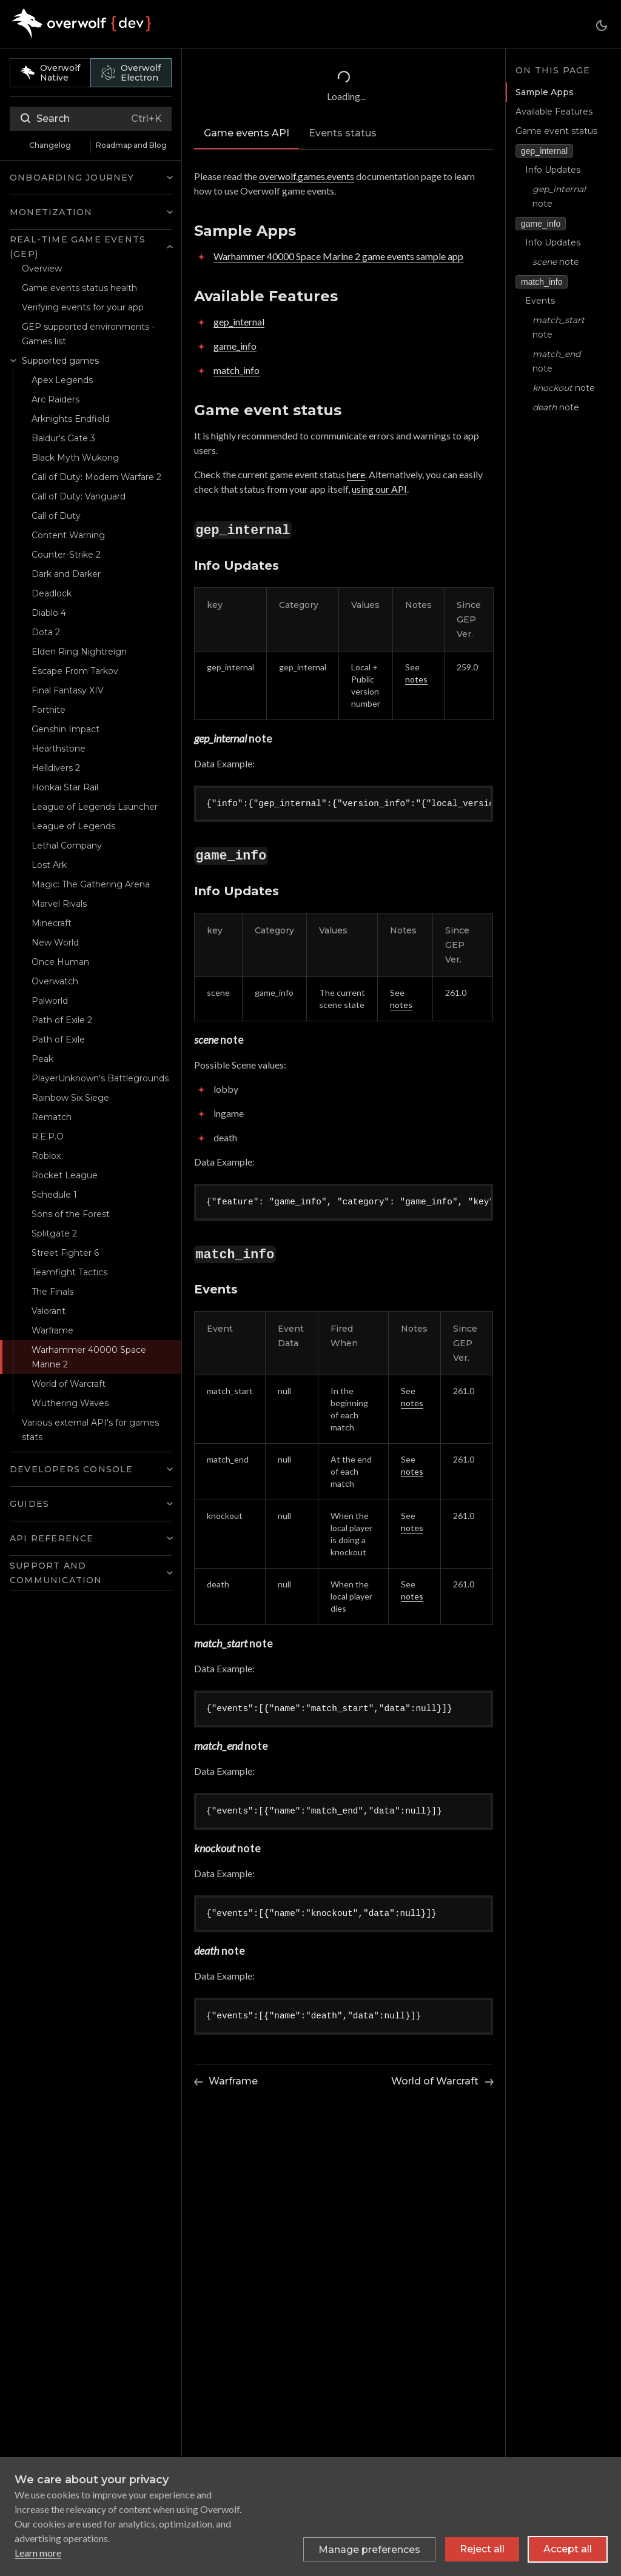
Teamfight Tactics (69, 1272)
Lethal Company (67, 845)
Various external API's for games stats (90, 1430)
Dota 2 (46, 632)
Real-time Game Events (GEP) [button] (78, 247)
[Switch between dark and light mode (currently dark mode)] (601, 25)
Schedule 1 (54, 1194)
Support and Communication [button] (56, 1573)
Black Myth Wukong (75, 457)
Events (540, 300)
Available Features (553, 111)
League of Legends (73, 826)
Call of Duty (56, 515)
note (559, 196)
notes (416, 679)
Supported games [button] (60, 360)
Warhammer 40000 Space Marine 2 (89, 1357)
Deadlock (52, 593)
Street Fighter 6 (65, 1252)
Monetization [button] (51, 212)
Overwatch (55, 981)
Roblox (46, 1155)
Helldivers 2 (56, 767)
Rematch (52, 1117)
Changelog (50, 145)
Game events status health (79, 287)
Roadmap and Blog (131, 145)
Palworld (50, 1000)
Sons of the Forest (71, 1214)
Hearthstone (59, 748)
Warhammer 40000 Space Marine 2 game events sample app (338, 256)
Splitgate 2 (54, 1233)
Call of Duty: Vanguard (79, 496)
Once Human (60, 961)
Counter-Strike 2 (66, 554)
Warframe (52, 1330)
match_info (236, 370)
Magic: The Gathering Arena (91, 884)
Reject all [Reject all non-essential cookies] (482, 2549)
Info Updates (552, 169)
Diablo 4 (49, 612)
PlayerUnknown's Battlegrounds (100, 1078)
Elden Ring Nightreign (79, 651)
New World (55, 942)
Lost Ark (49, 864)
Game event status (556, 130)
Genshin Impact (65, 729)
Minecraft (52, 923)
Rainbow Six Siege (70, 1097)
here (356, 474)
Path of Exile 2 (62, 1020)
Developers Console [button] (71, 1469)
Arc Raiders (55, 399)
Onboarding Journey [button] (72, 177)
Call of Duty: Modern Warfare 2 (96, 477)
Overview (42, 268)
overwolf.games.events (306, 176)
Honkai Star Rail (65, 787)
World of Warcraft (69, 1383)
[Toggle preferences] (369, 2549)
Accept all (567, 2549)
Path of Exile (58, 1039)
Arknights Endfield (71, 418)
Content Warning (68, 535)
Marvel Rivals (59, 903)
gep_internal (238, 321)
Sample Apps (543, 92)
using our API (379, 489)
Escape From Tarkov (75, 671)
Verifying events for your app (83, 307)
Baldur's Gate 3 (63, 438)
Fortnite (48, 709)
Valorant (48, 1311)
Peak (42, 1058)
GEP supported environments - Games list (88, 334)
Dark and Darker (66, 574)
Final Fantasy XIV (68, 690)
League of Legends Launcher (95, 806)
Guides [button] (29, 1503)
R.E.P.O (48, 1136)
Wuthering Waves (70, 1403)
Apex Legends (62, 380)
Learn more (38, 2552)
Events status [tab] (343, 133)
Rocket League (65, 1175)
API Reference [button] (52, 1538)
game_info (235, 346)
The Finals (52, 1291)
